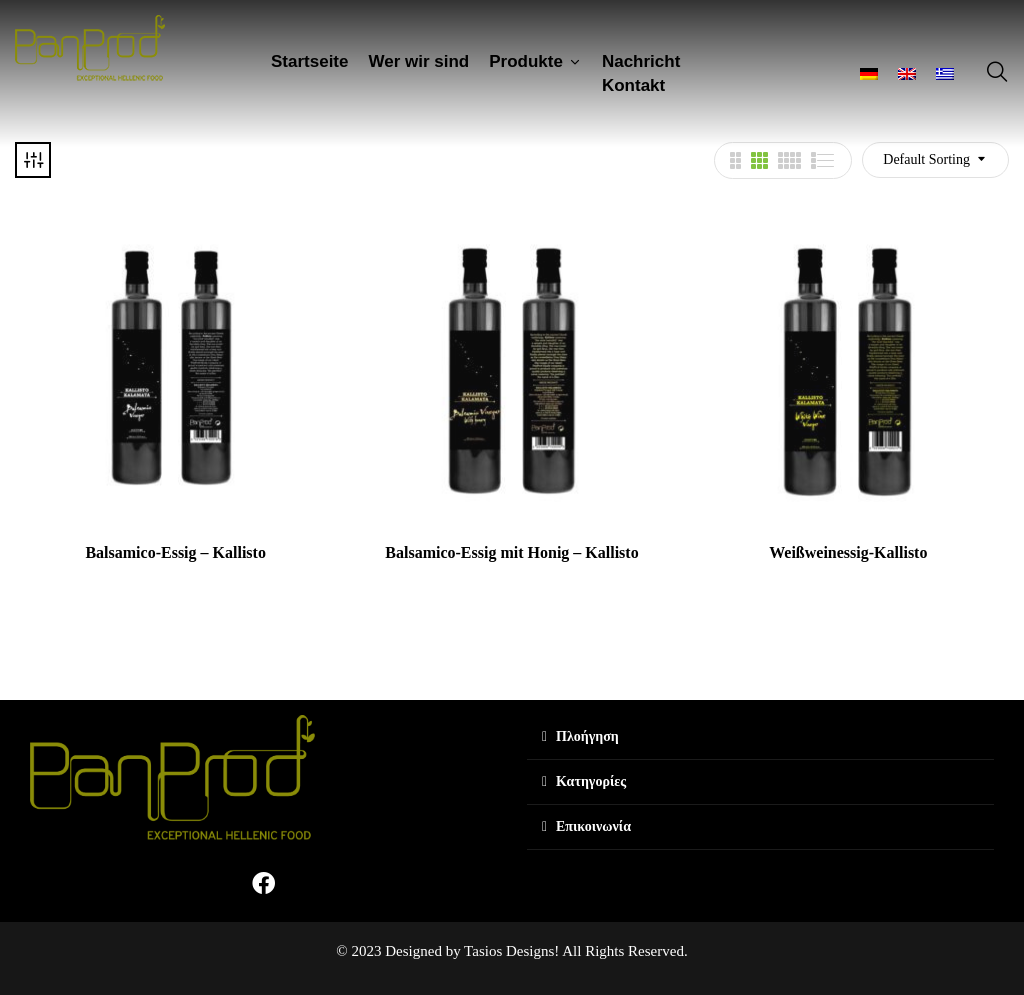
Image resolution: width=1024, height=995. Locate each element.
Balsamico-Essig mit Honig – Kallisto (511, 552)
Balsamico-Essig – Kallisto (175, 552)
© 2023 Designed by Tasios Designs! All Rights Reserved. (511, 951)
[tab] (760, 737)
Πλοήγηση (587, 736)
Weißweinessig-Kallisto (848, 552)
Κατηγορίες (591, 781)
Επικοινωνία (593, 826)
